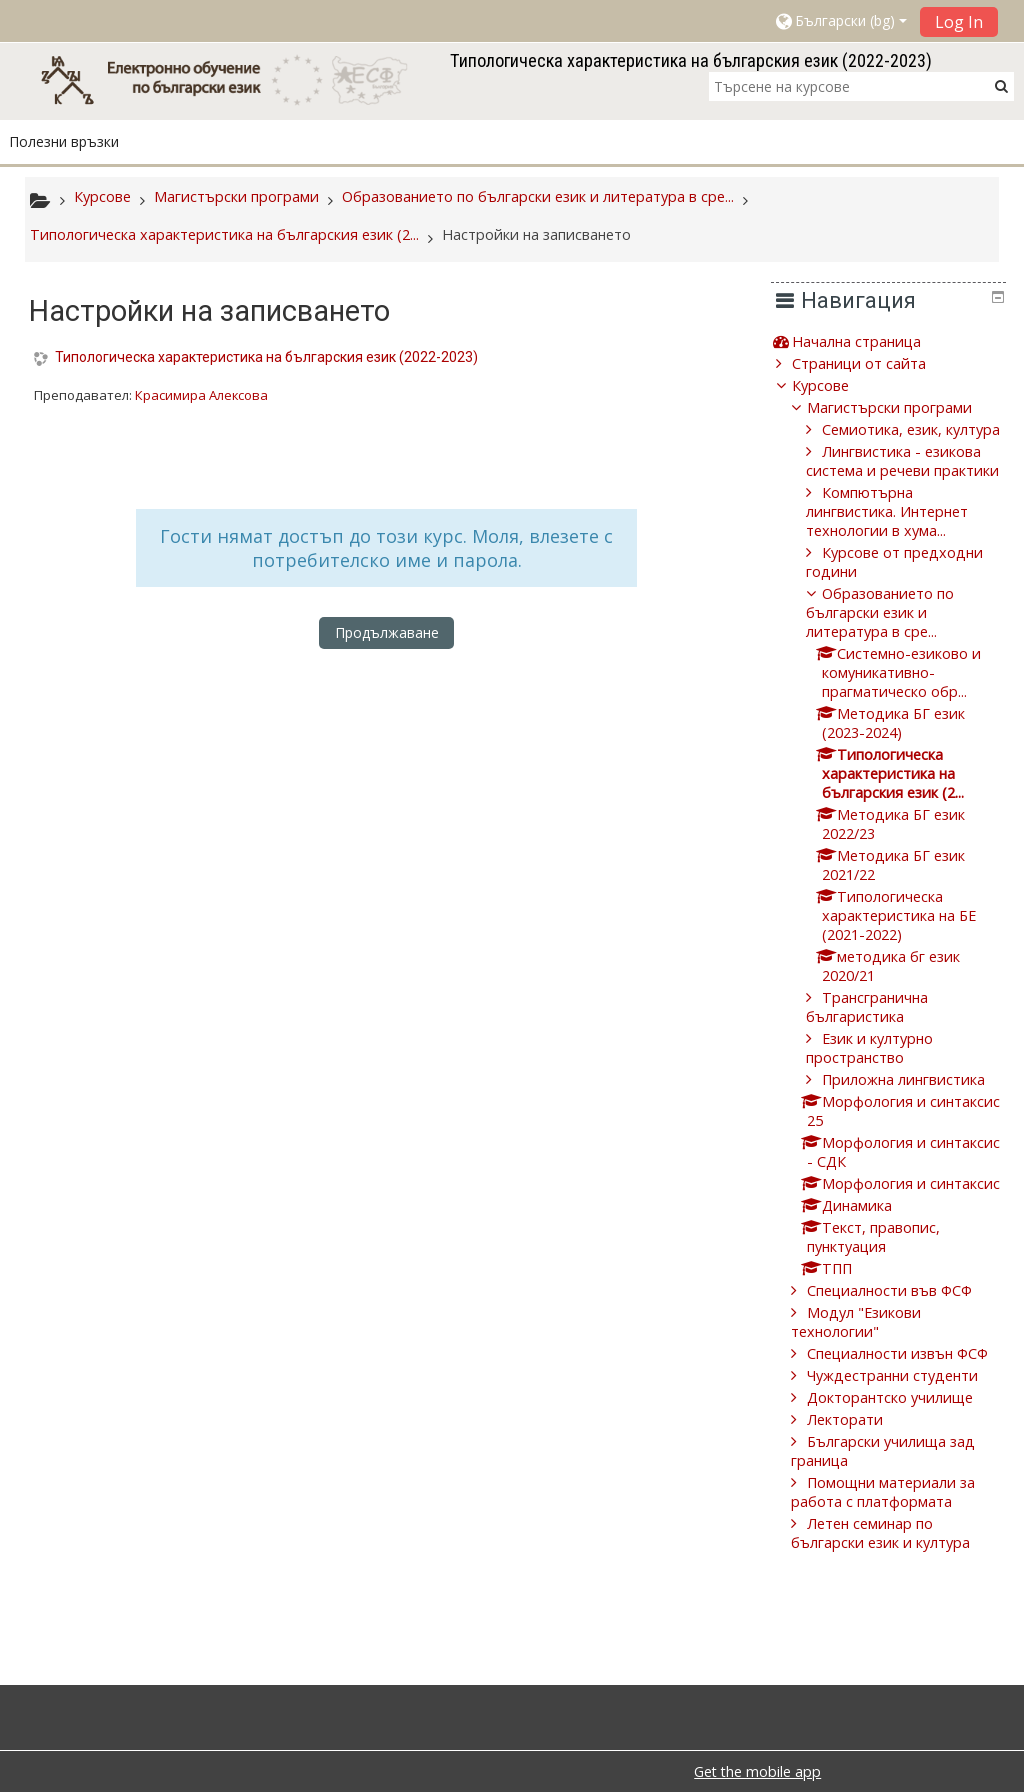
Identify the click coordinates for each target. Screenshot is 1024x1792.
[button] (840, 21)
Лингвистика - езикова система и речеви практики (908, 489)
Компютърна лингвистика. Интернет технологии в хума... (902, 549)
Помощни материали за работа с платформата (898, 1568)
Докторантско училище (905, 1473)
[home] (234, 79)
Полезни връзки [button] (64, 141)
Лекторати (860, 1495)
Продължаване (387, 632)
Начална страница (870, 341)
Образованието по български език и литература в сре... (895, 650)
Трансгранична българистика (882, 1045)
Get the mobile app (757, 1771)
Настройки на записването (536, 234)
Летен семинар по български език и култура (895, 1609)
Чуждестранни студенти (907, 1451)
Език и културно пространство (884, 1086)
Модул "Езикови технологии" (871, 1379)
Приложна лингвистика (918, 1117)
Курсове (834, 385)
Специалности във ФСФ (904, 1347)
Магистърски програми (904, 407)
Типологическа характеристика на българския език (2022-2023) (266, 357)
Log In (959, 22)
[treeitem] (895, 341)
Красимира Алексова (201, 395)
